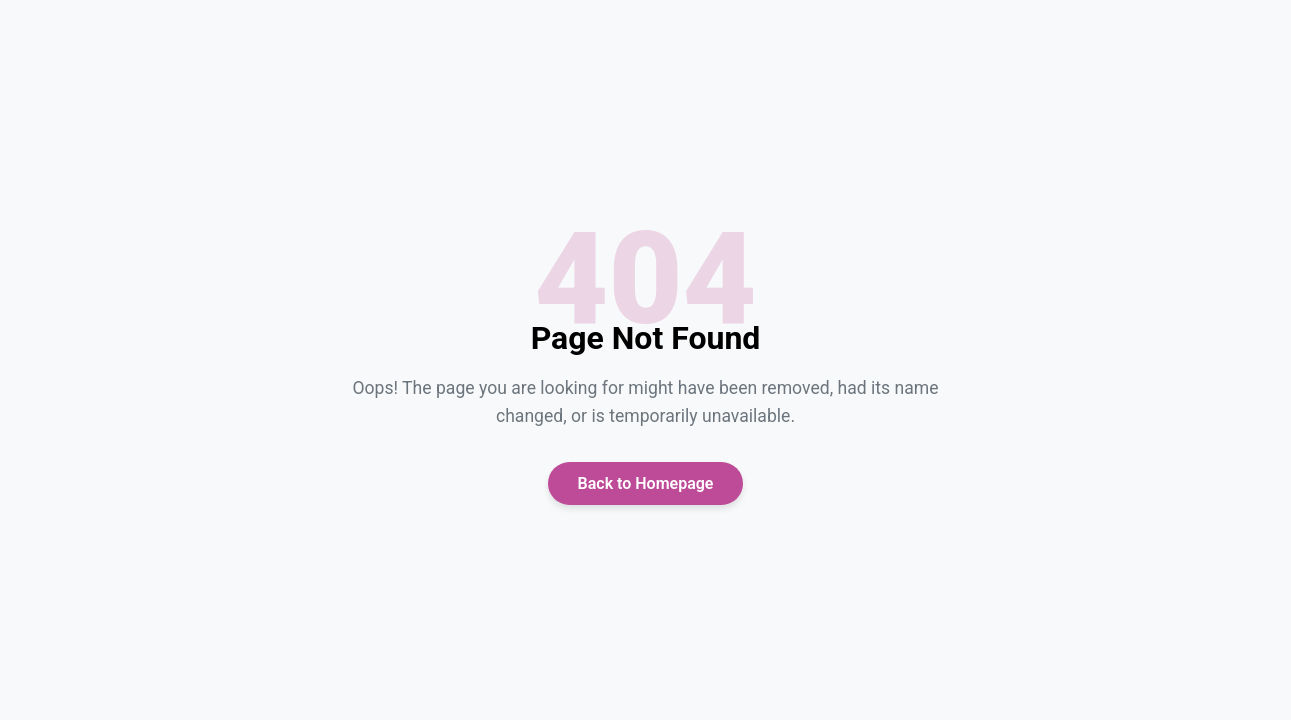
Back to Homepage (646, 483)
